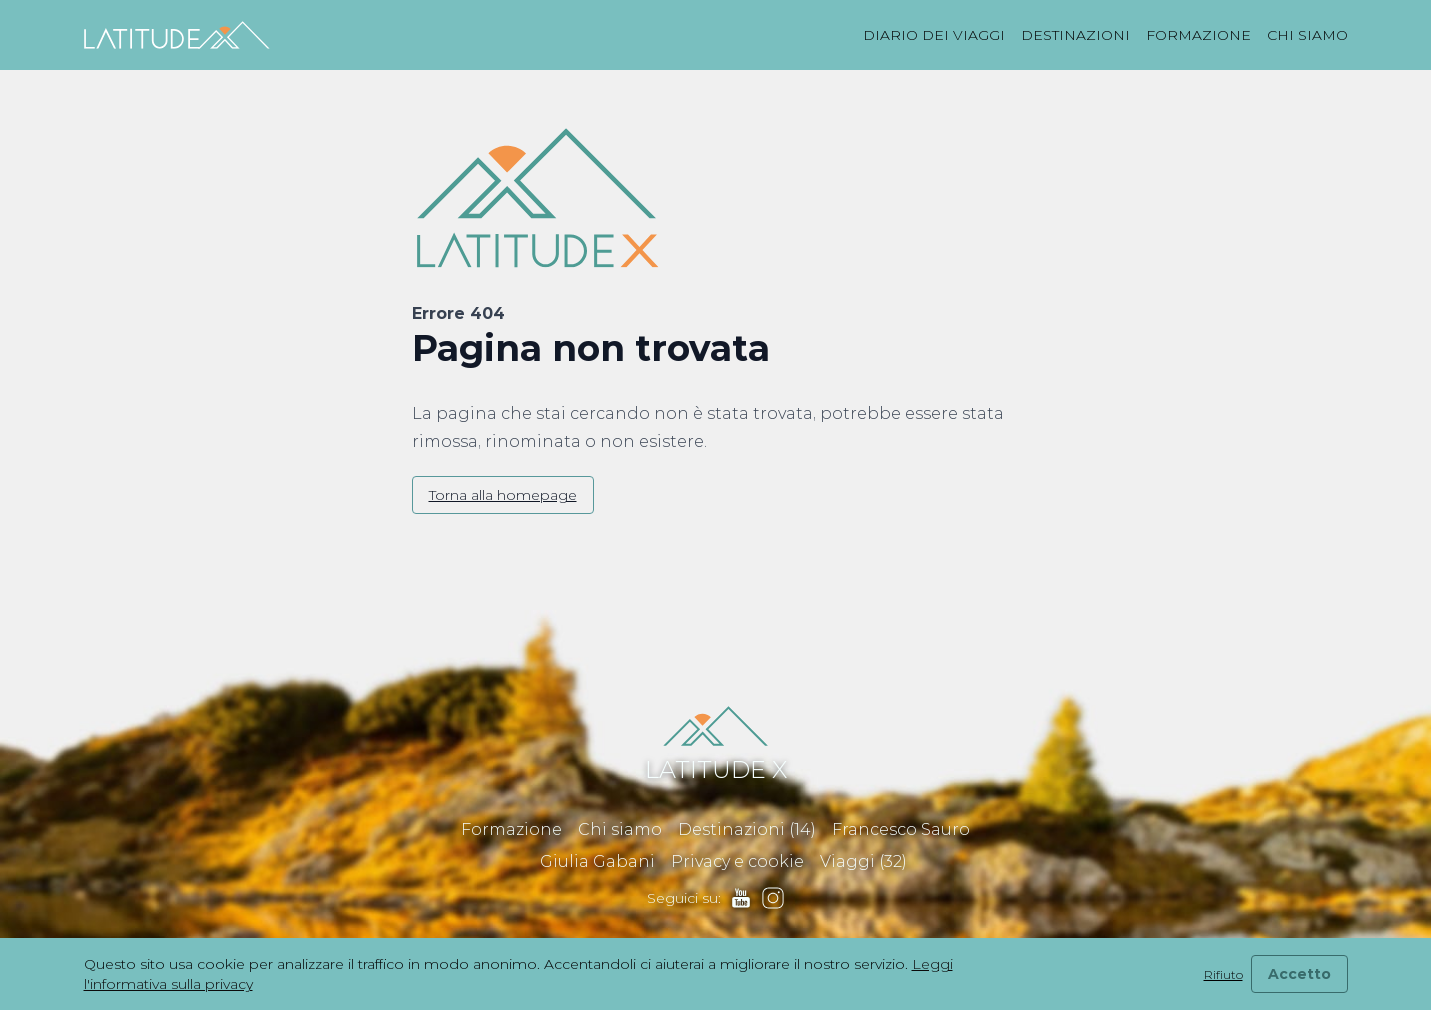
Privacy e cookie (737, 861)
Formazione (1198, 35)
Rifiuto (1223, 974)
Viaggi (863, 861)
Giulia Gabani (597, 861)
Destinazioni (1075, 35)
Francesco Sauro (901, 829)
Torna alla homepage (503, 495)
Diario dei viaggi (934, 35)
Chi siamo (1307, 35)
